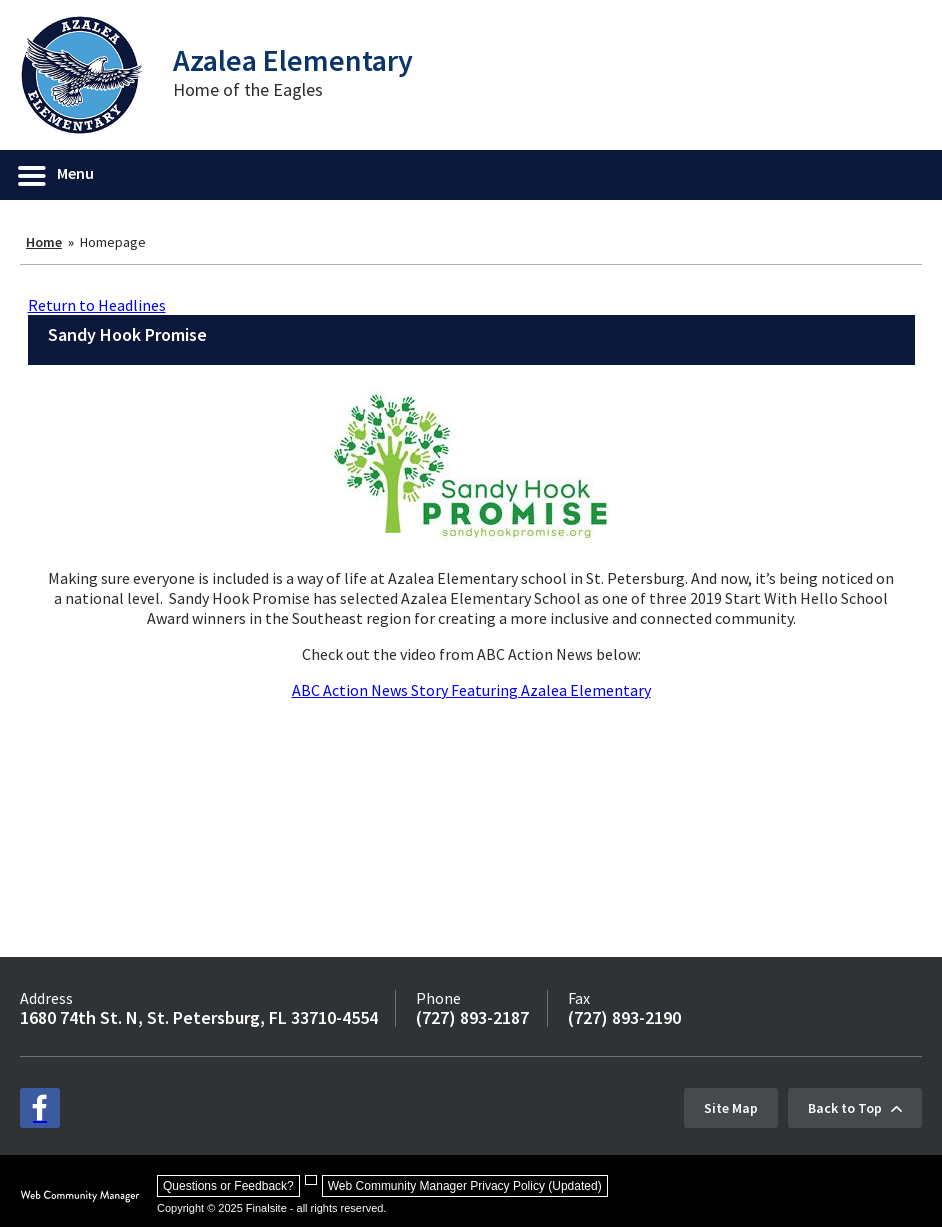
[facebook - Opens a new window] (40, 1108)
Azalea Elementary (293, 60)
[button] (57, 175)
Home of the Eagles (248, 89)
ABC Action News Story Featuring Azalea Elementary (471, 690)
